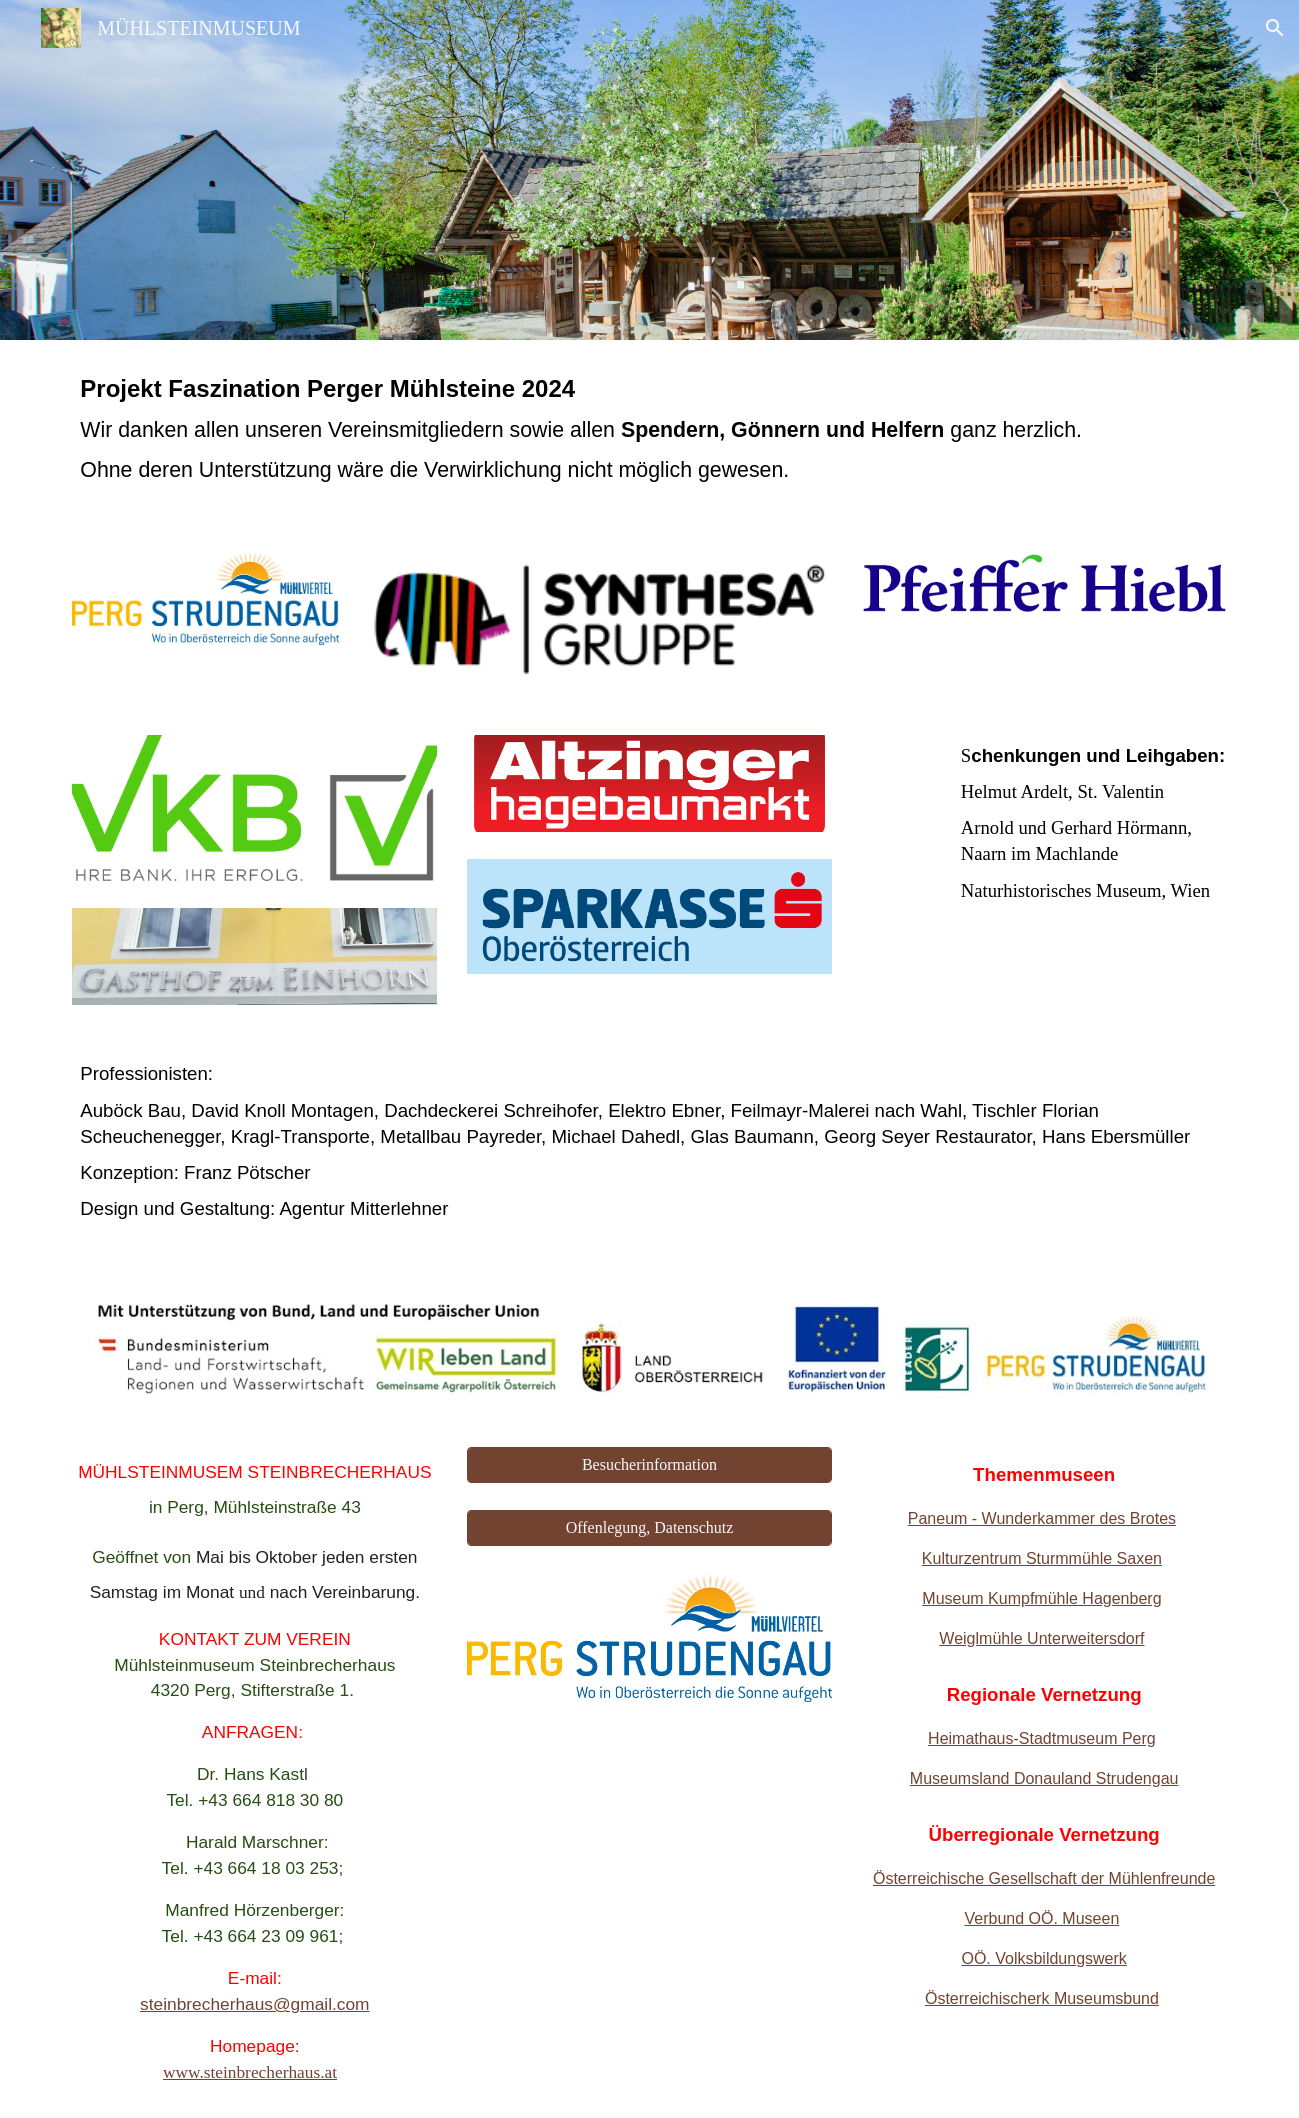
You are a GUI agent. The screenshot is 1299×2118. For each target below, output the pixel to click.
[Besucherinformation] (649, 1465)
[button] (1275, 28)
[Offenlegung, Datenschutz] (649, 1528)
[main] (649, 434)
